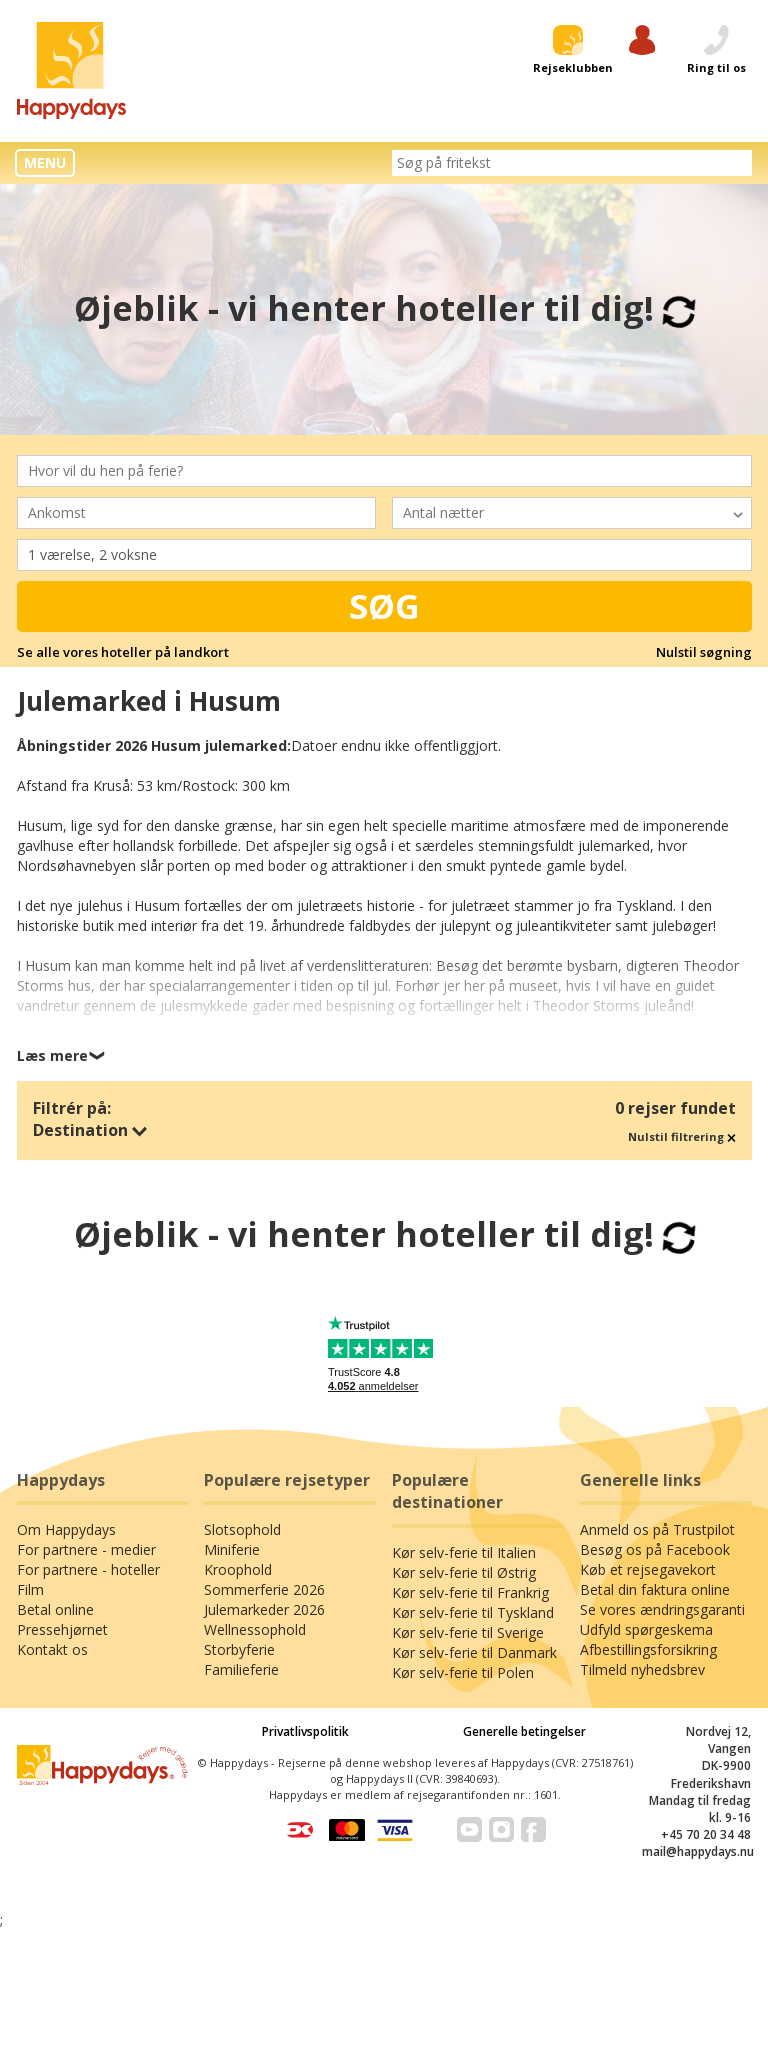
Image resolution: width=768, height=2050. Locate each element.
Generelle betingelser (524, 1731)
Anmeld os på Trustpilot (657, 1529)
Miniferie (232, 1549)
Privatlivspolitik (305, 1731)
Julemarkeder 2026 (264, 1609)
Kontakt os (52, 1649)
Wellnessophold (255, 1629)
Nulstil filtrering (682, 1136)
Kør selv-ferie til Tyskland (473, 1612)
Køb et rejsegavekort (648, 1569)
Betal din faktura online (655, 1589)
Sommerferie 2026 (264, 1589)
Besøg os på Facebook (655, 1549)
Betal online (55, 1609)
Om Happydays (66, 1529)
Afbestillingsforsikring (648, 1649)
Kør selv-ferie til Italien (464, 1552)
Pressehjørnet (62, 1629)
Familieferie (241, 1669)
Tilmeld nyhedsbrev (642, 1669)
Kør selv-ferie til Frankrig (470, 1592)
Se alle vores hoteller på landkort (123, 652)
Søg (384, 606)
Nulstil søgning (704, 652)
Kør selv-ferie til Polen (463, 1672)
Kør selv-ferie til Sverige (468, 1632)
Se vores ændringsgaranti (662, 1609)
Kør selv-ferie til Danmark (474, 1652)
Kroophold (238, 1569)
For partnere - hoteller (88, 1569)
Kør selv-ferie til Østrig (464, 1572)
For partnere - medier (86, 1549)
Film (30, 1589)
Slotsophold (242, 1529)
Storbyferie (239, 1649)
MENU (45, 162)
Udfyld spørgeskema (646, 1629)
